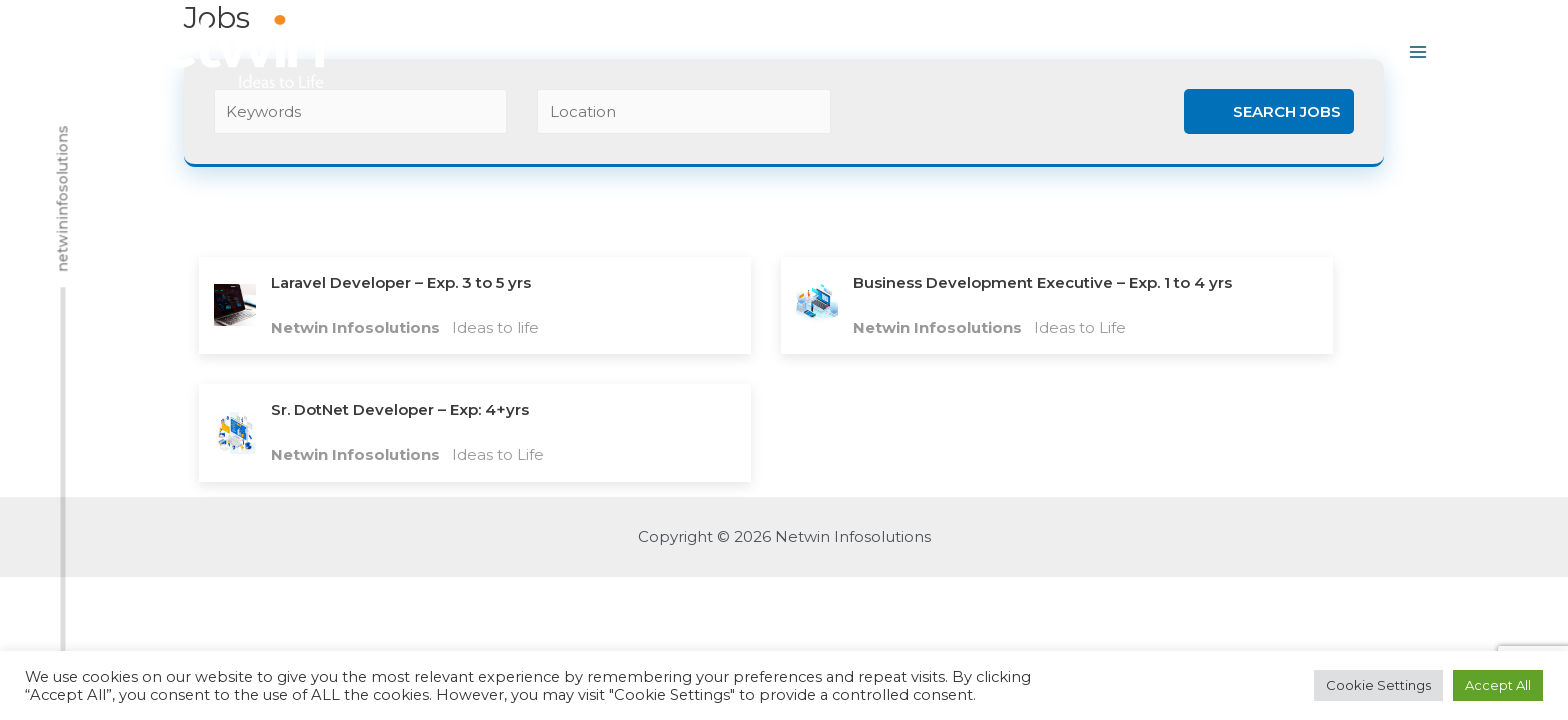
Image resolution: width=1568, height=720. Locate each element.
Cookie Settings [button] (1378, 685)
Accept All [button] (1498, 685)
